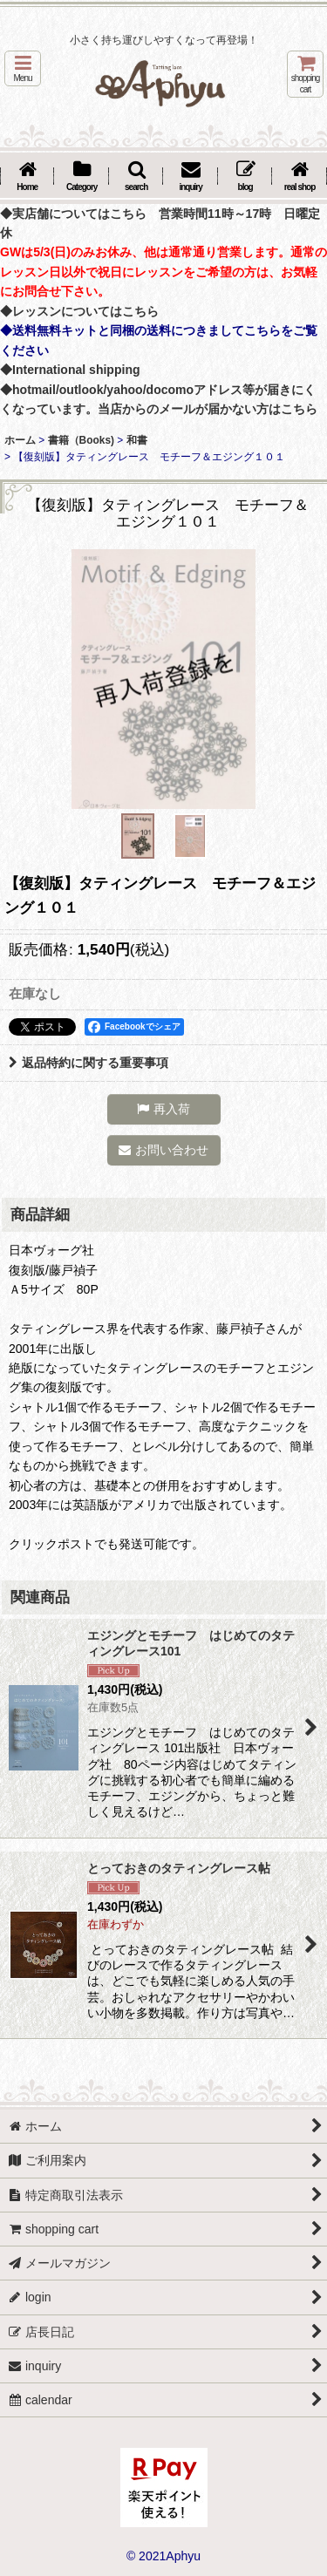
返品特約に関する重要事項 (88, 1063)
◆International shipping (70, 370)
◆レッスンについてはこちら (79, 311)
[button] (22, 68)
